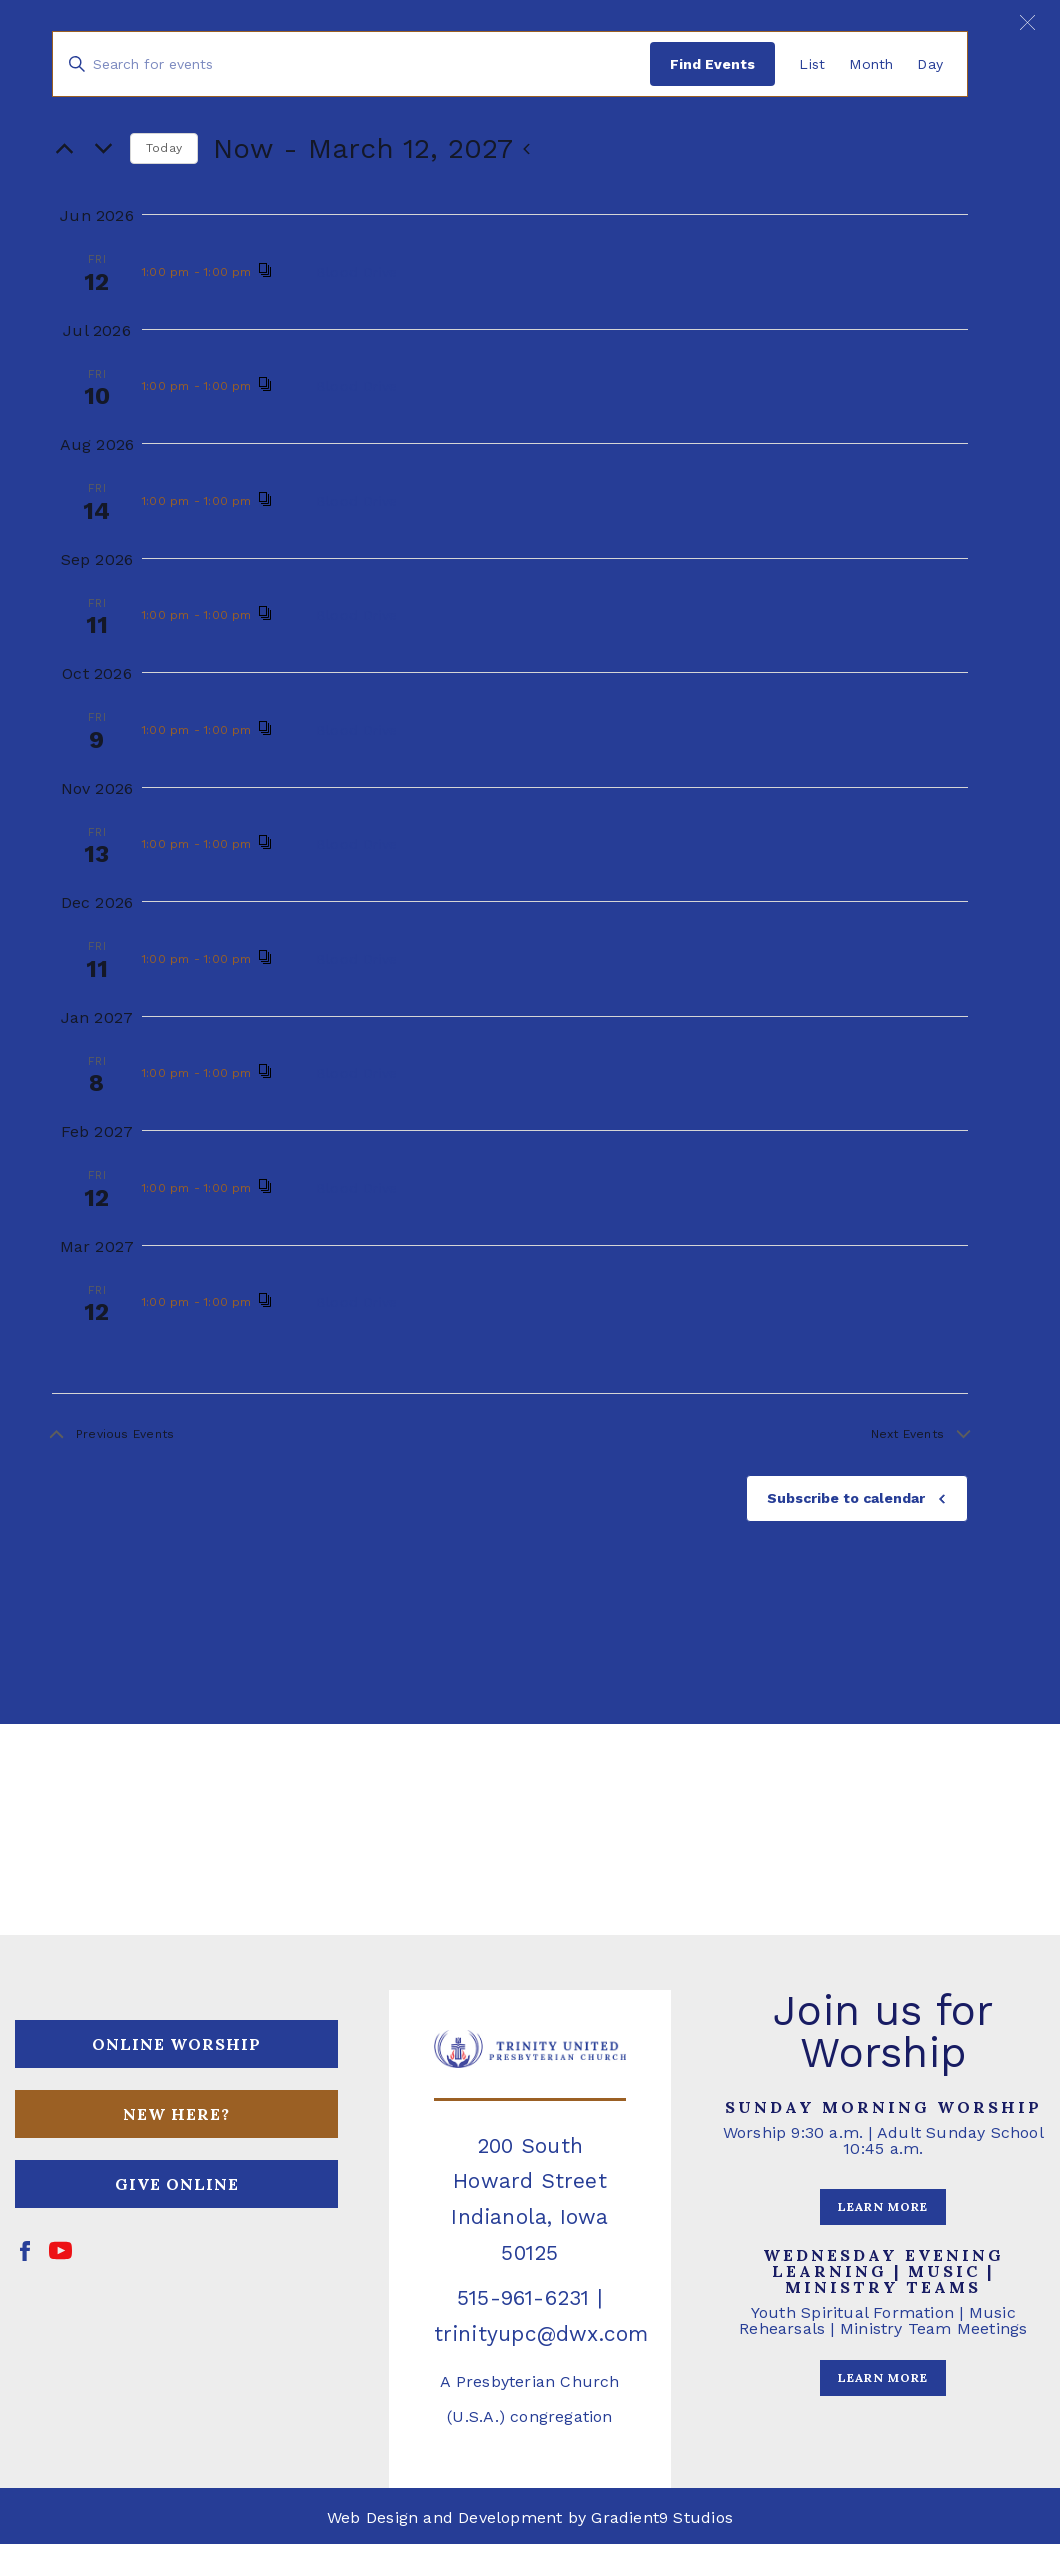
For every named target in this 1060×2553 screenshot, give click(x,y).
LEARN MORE (883, 2215)
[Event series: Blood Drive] (265, 272)
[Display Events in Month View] (871, 64)
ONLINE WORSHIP (176, 2053)
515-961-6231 (523, 2306)
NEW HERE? (176, 2123)
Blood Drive (356, 272)
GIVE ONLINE (177, 2193)
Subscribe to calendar (846, 1507)
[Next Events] (103, 149)
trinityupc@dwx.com (541, 2342)
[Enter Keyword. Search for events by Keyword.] (351, 64)
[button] (1027, 22)
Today (164, 148)
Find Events (712, 64)
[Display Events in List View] (812, 64)
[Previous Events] (64, 149)
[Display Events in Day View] (930, 64)
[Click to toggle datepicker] (372, 149)
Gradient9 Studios (662, 2526)
